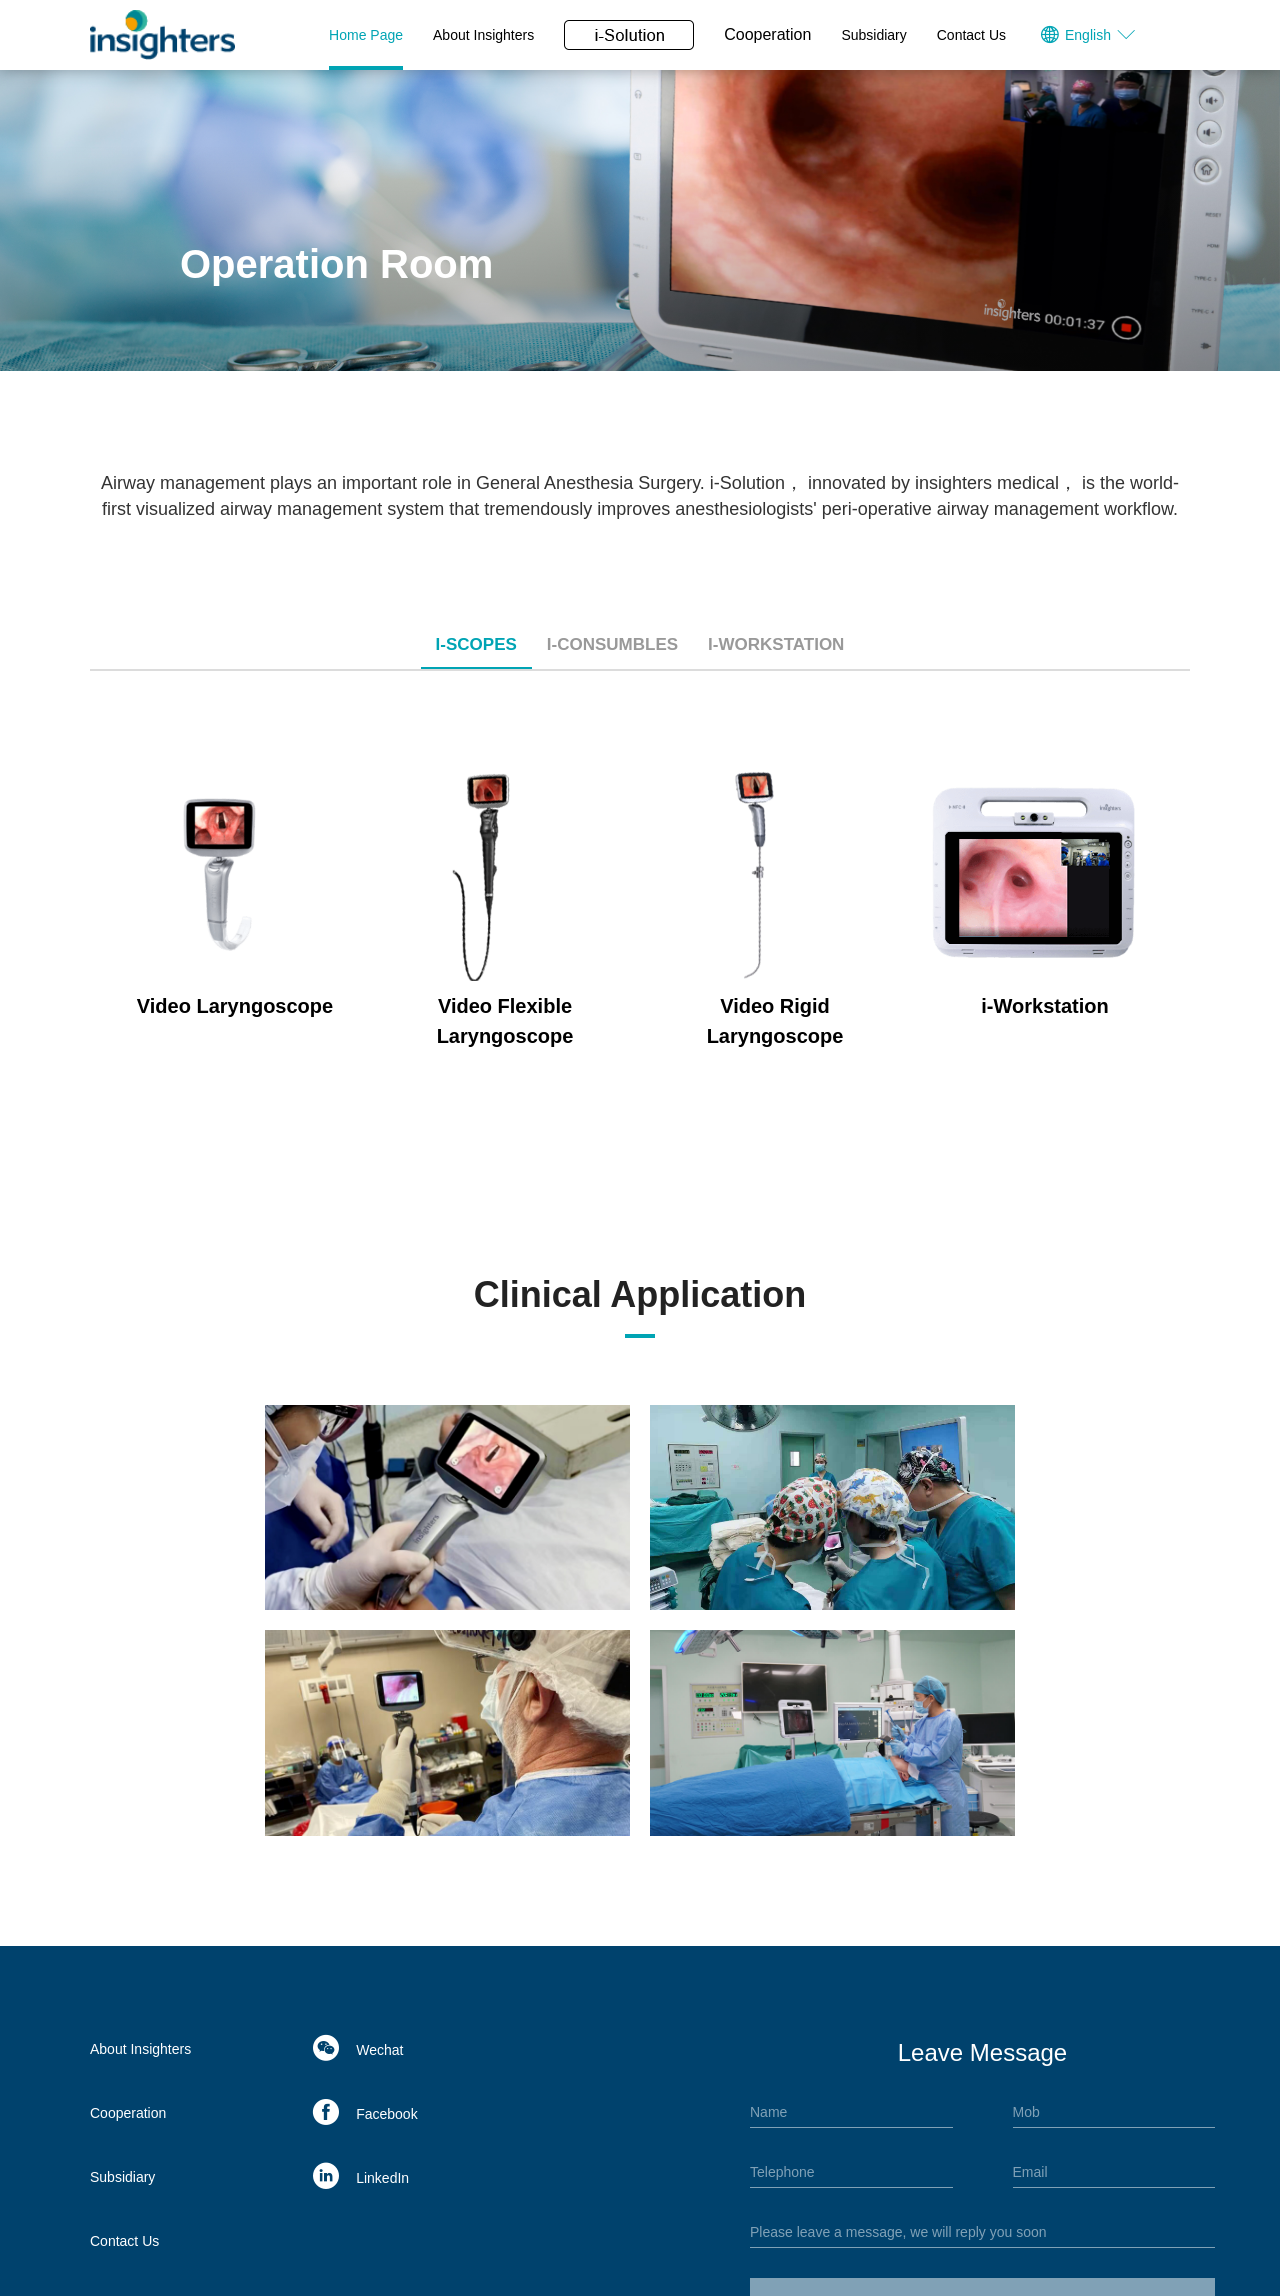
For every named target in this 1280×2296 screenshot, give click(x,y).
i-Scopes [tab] (476, 644)
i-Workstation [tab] (776, 644)
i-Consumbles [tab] (612, 644)
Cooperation (767, 34)
